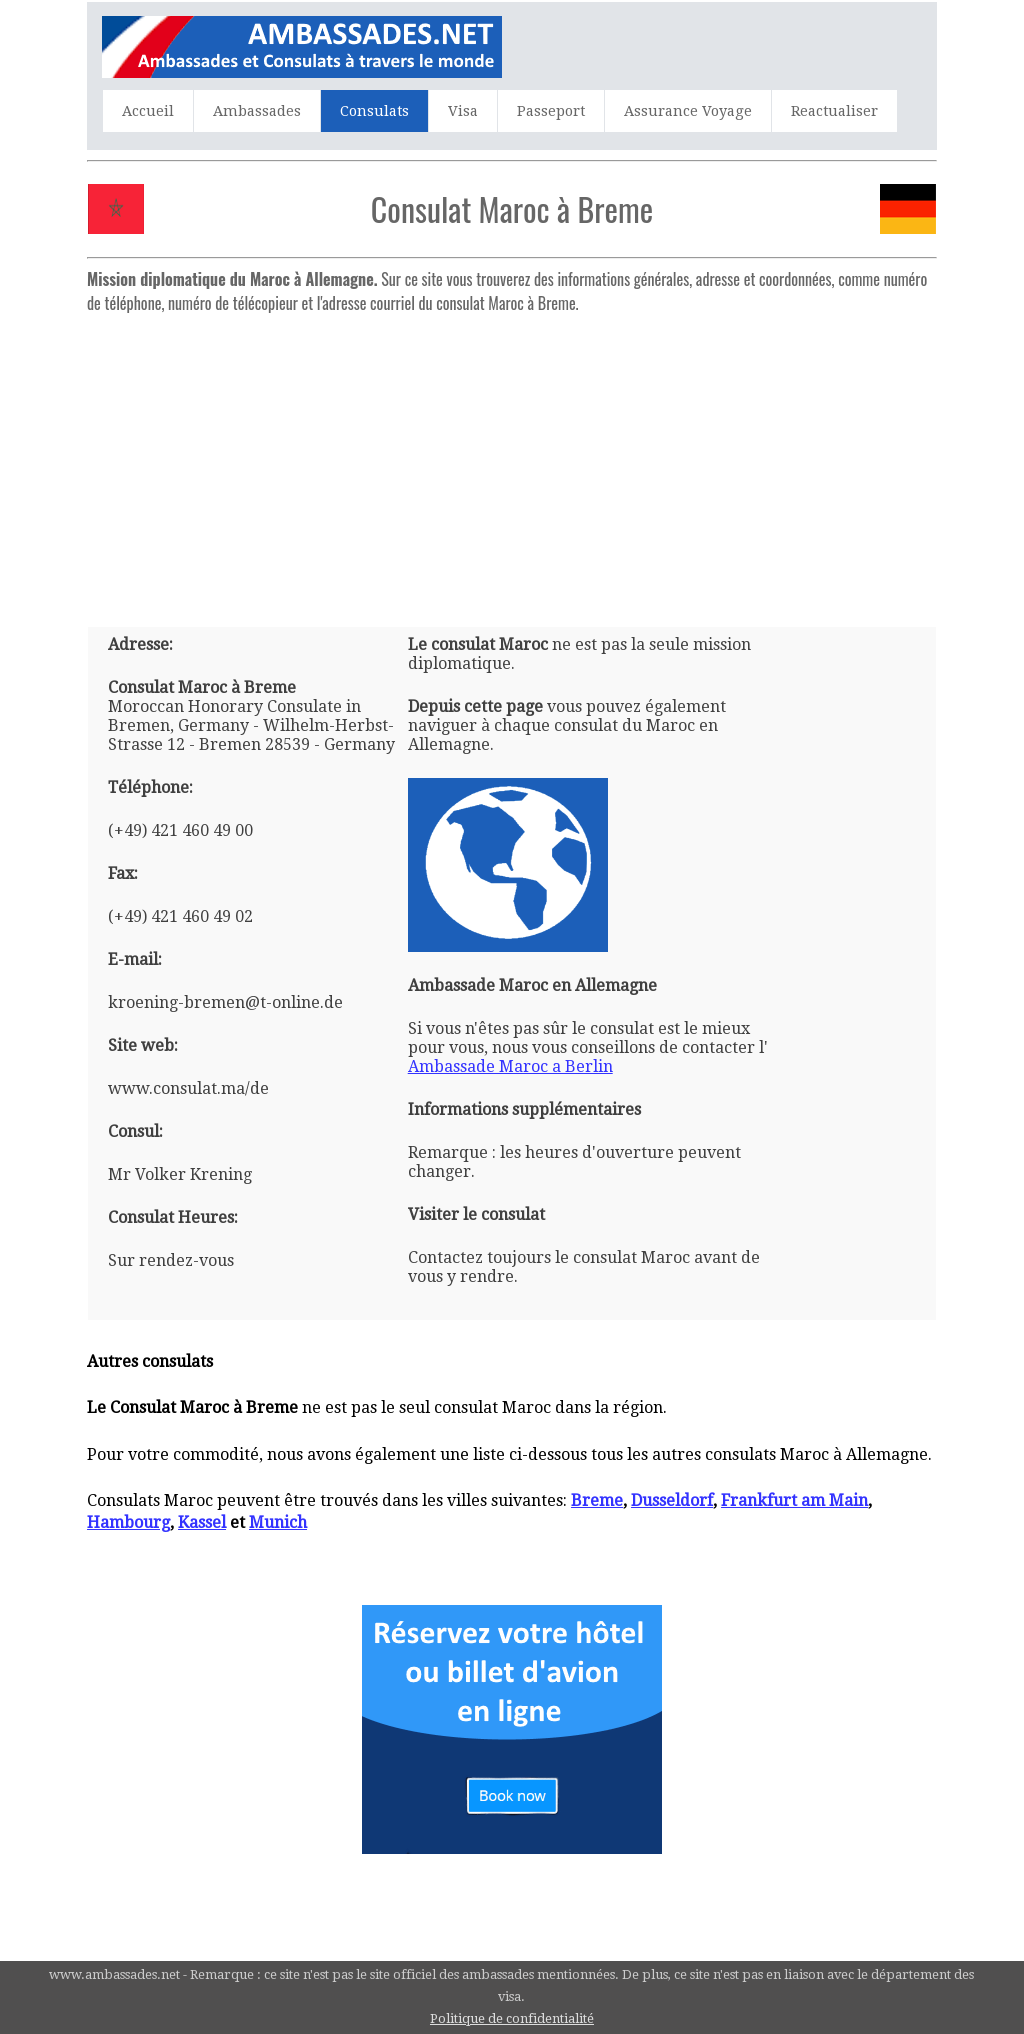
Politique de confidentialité (512, 2018)
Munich (278, 1522)
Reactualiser (834, 111)
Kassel (202, 1522)
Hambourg (128, 1522)
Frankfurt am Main (794, 1500)
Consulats (374, 111)
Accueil (148, 111)
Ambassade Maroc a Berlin (510, 1066)
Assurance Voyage (688, 111)
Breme (597, 1500)
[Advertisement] (512, 462)
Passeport (551, 111)
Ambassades (257, 111)
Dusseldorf (672, 1500)
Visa (463, 111)
